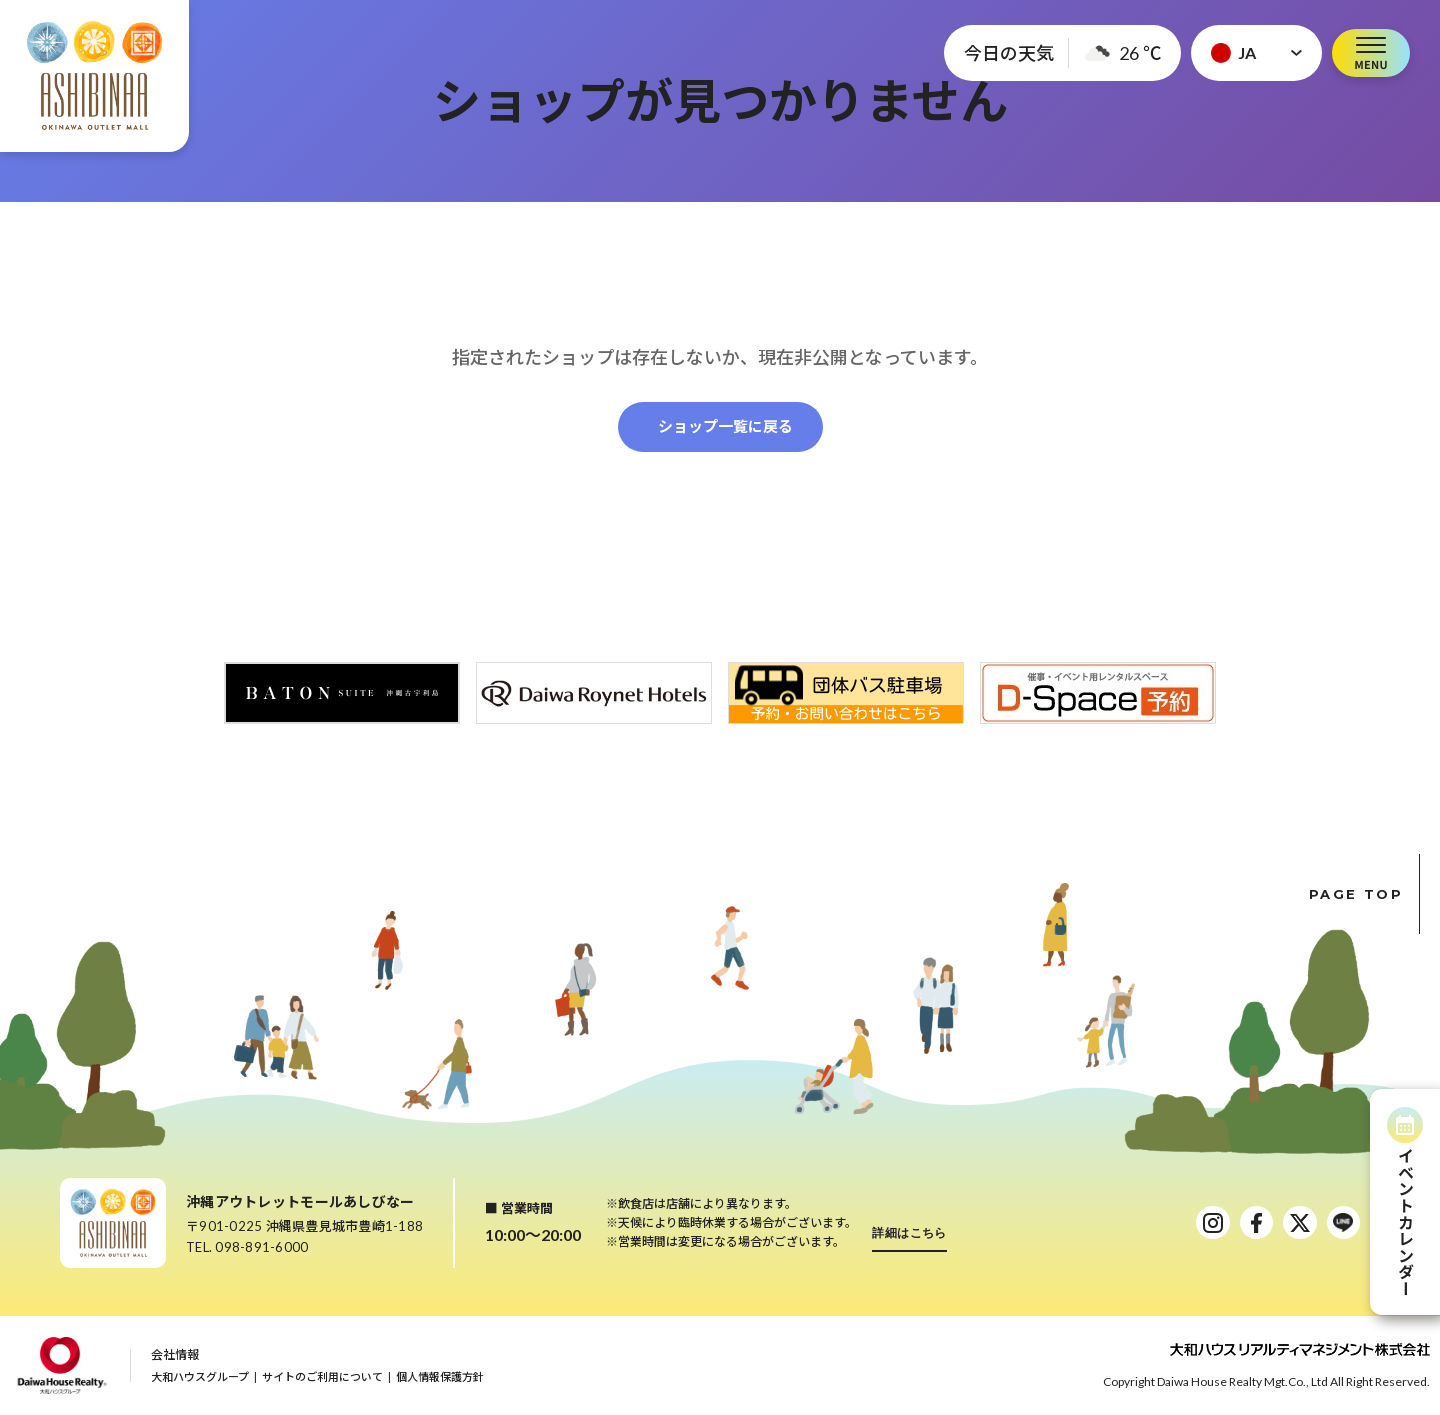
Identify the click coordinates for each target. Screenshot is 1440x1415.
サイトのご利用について (322, 1376)
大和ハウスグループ (200, 1376)
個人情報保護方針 (440, 1376)
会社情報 (175, 1354)
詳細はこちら (909, 1232)
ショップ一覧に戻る (725, 426)
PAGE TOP (1364, 894)
